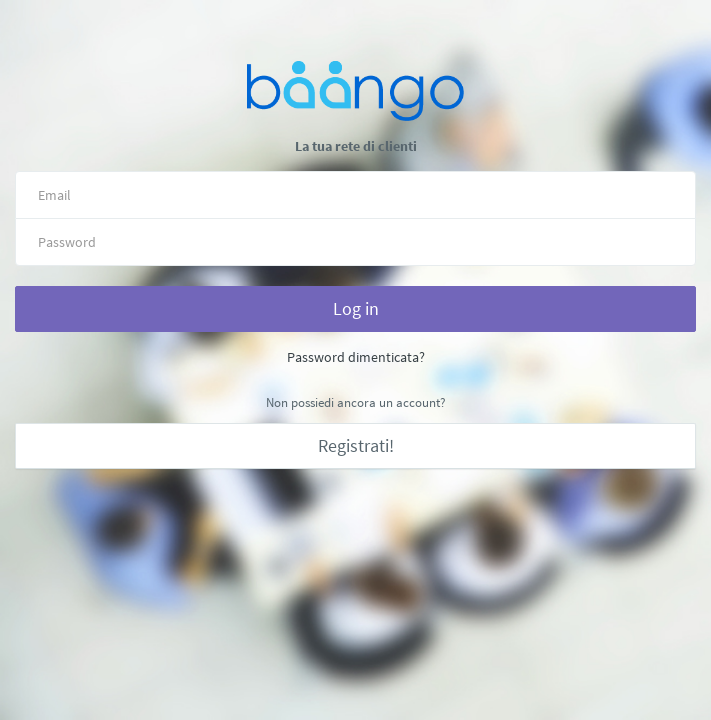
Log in (356, 308)
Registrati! (356, 445)
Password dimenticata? (356, 357)
